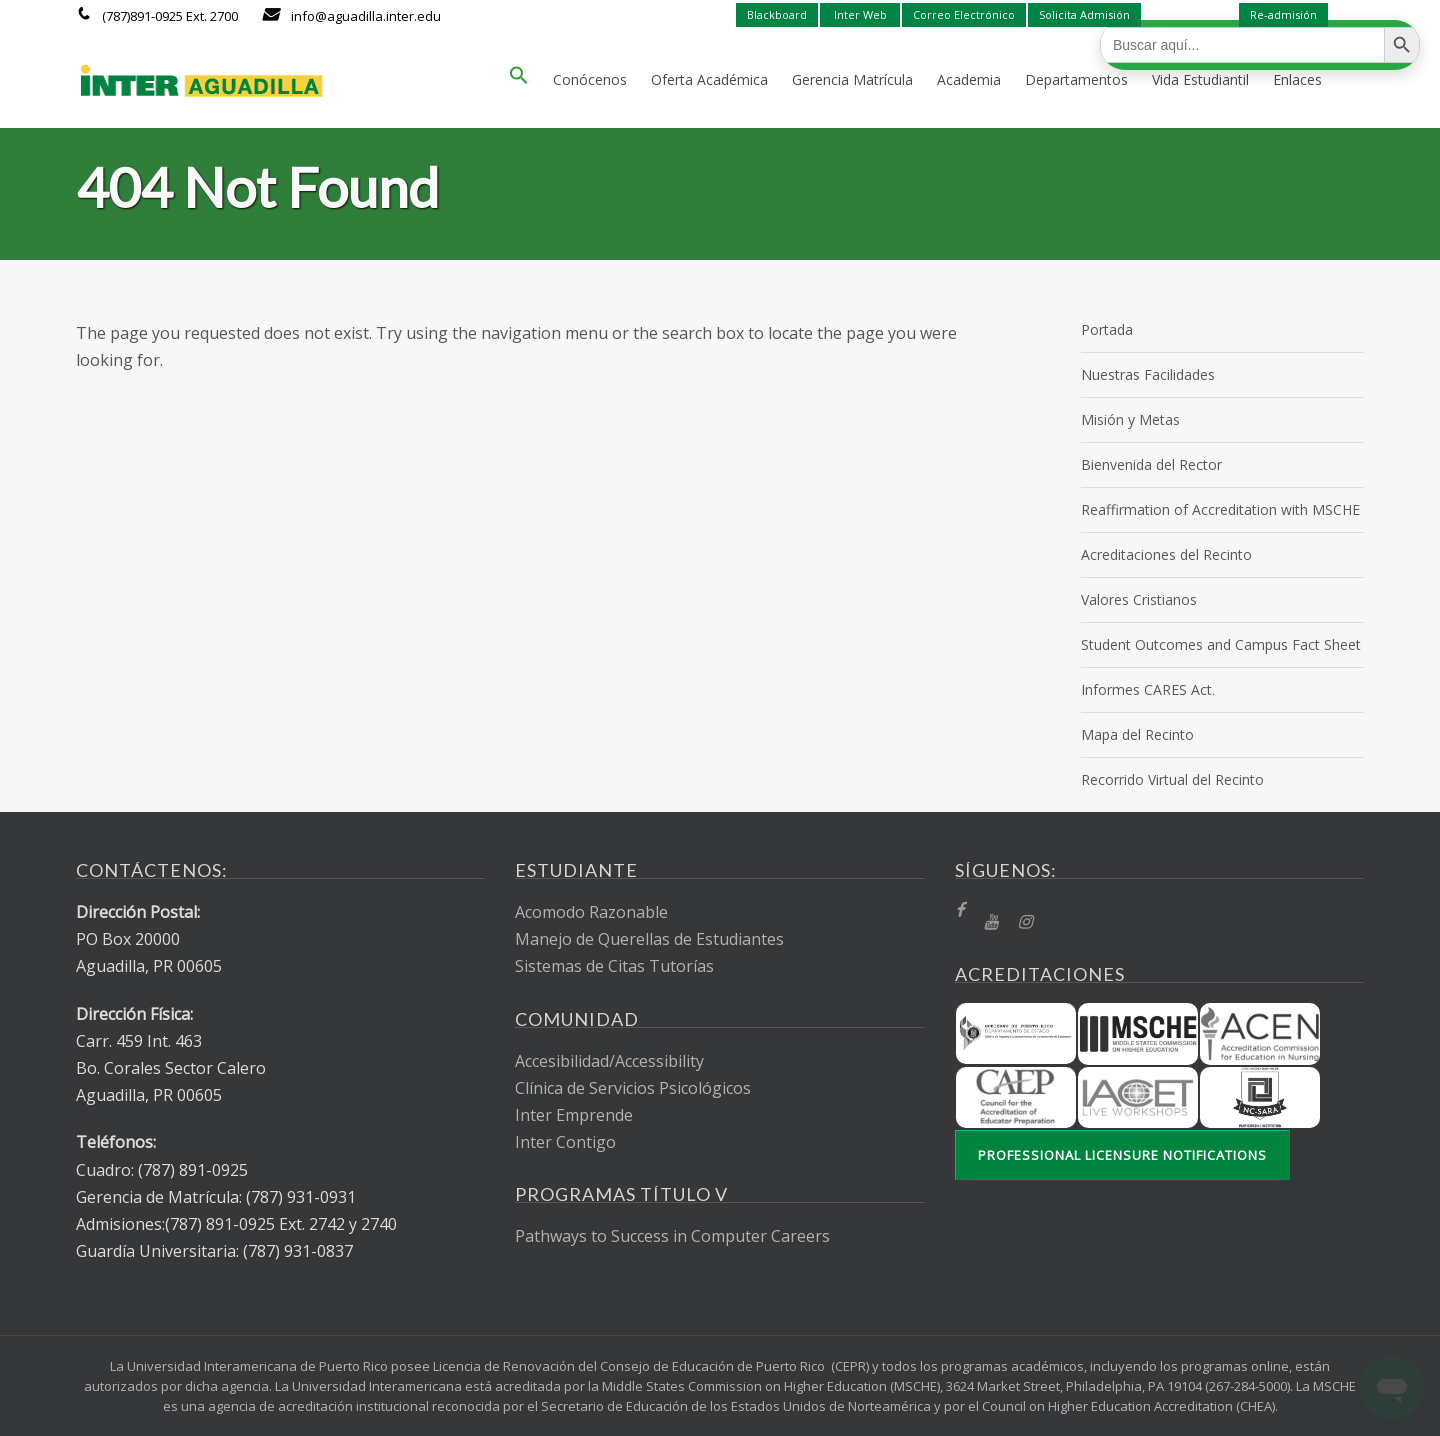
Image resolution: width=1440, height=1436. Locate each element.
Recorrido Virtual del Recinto (1172, 779)
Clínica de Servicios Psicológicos (633, 1088)
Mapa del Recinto (1137, 734)
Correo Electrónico (964, 14)
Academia (969, 79)
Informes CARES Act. (1148, 689)
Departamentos (1076, 79)
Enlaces (1297, 79)
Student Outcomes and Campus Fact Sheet (1221, 644)
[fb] (959, 910)
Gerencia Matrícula (852, 79)
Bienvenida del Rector (1151, 464)
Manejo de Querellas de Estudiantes (649, 939)
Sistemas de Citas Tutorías (614, 966)
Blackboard (777, 14)
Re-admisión (1283, 14)
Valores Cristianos (1139, 599)
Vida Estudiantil (1200, 79)
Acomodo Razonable (591, 912)
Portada (1107, 329)
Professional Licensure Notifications (1122, 1155)
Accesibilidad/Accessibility (609, 1061)
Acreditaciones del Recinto (1166, 554)
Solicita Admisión (1084, 14)
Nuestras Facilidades (1148, 374)
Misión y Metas (1130, 419)
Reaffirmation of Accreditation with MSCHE (1220, 509)
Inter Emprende (574, 1115)
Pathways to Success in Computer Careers (672, 1236)
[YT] (991, 922)
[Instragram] (1025, 922)
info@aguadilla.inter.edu (366, 16)
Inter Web (860, 14)
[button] (519, 80)
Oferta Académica (709, 79)
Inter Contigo (565, 1142)
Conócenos (590, 79)
